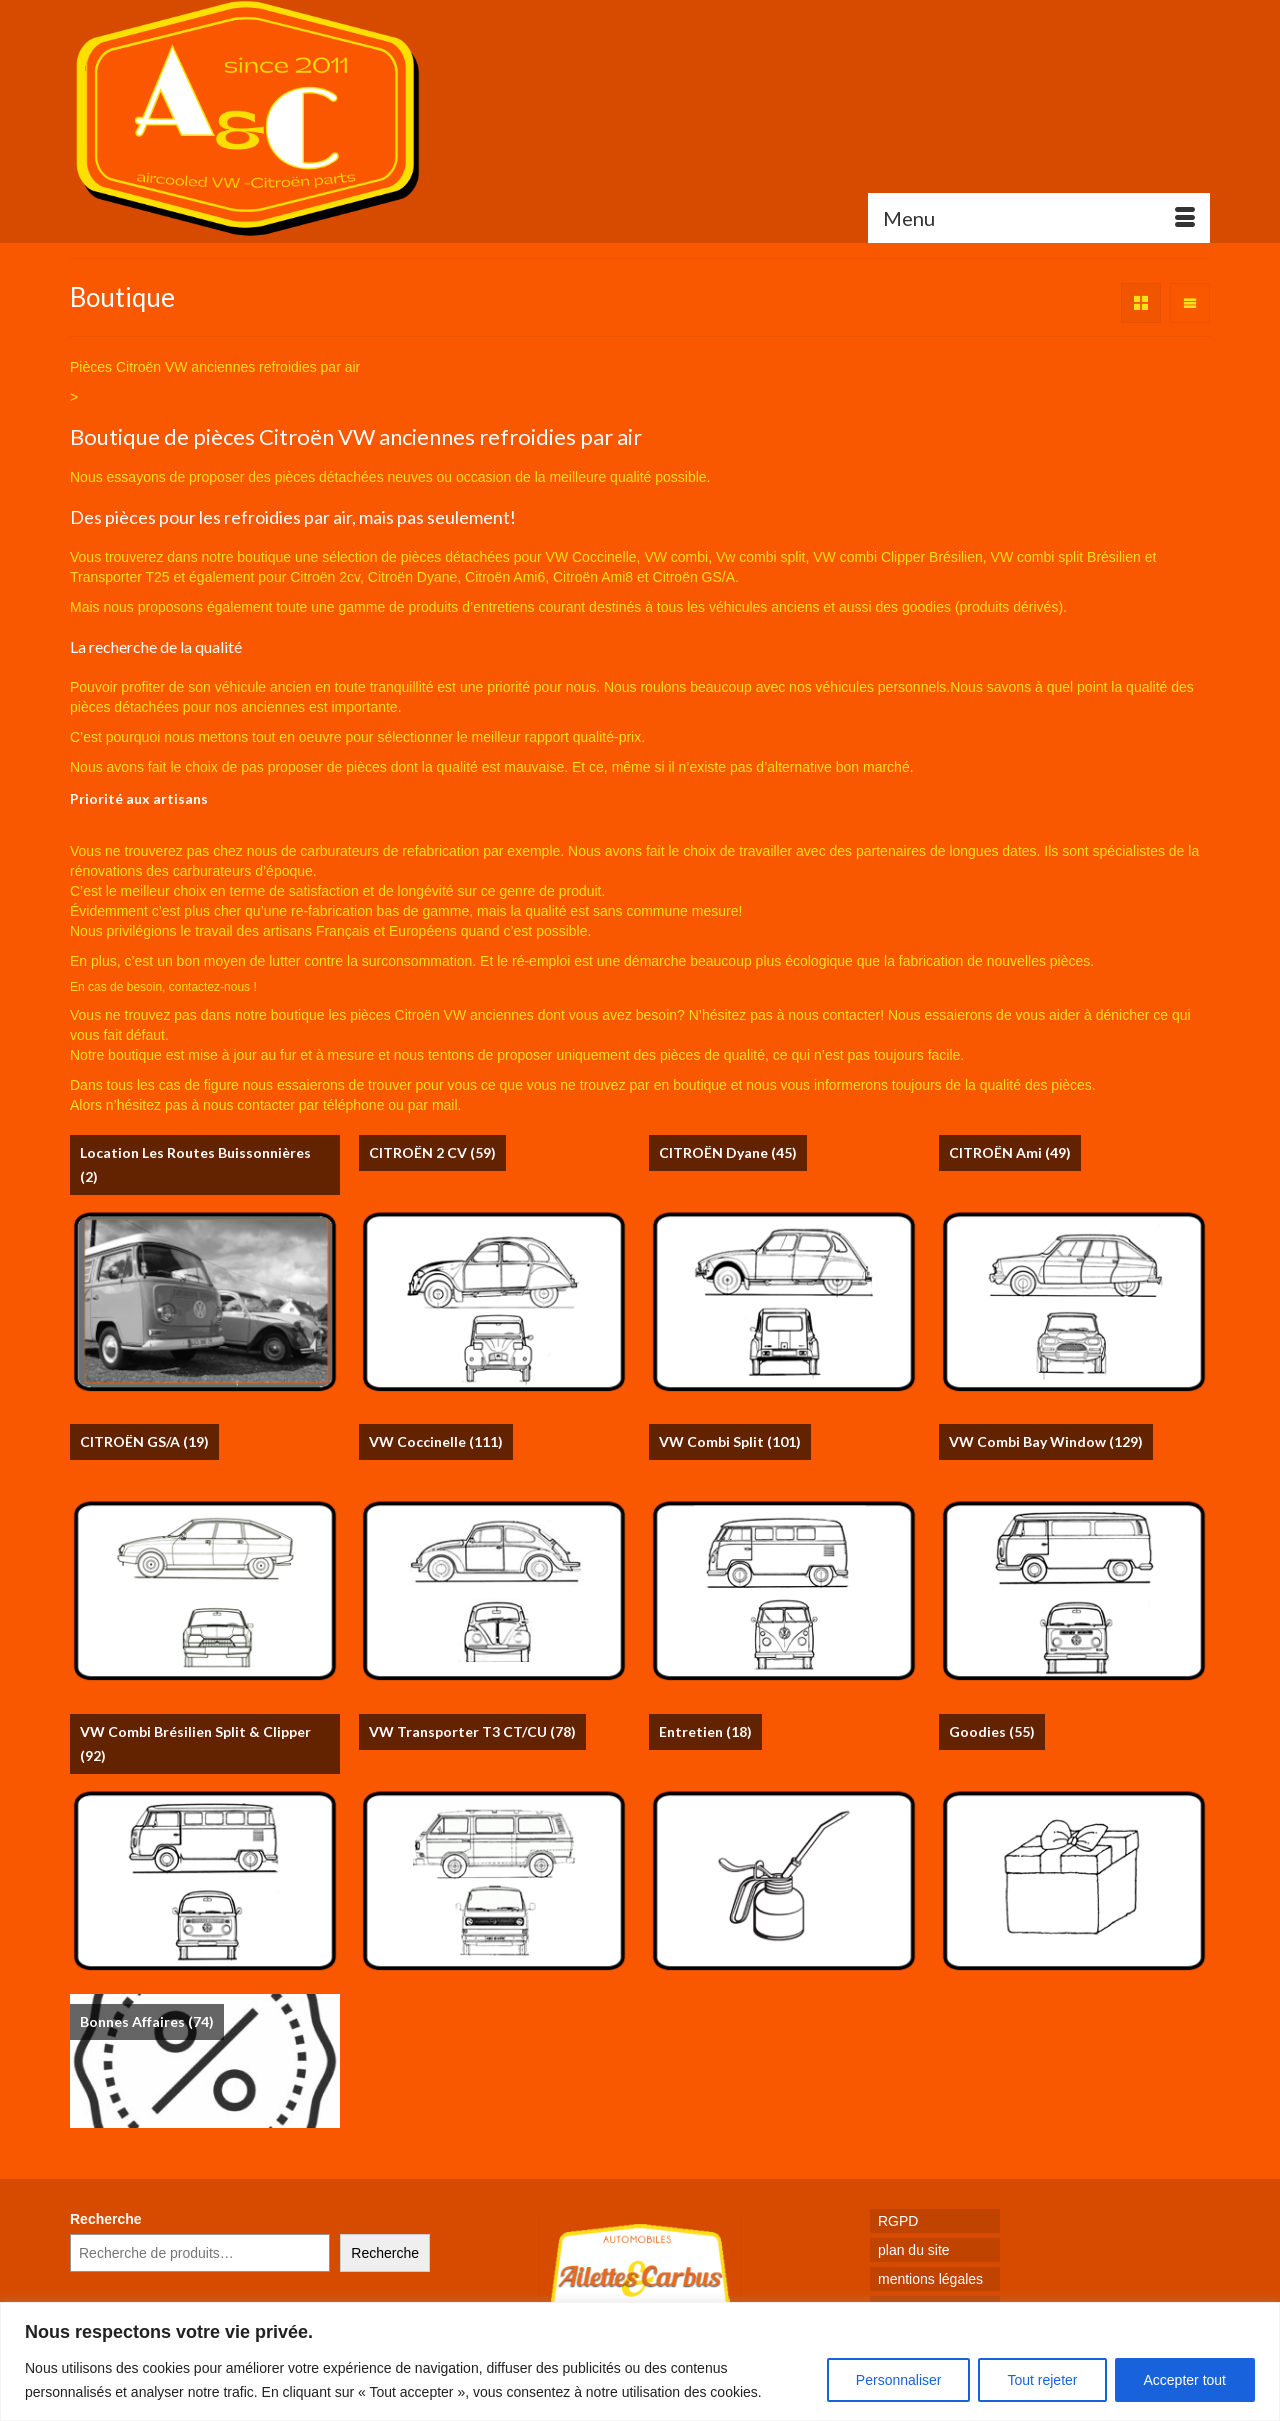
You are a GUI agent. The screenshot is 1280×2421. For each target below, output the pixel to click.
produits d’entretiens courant (497, 607)
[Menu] (1039, 218)
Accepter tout (1185, 2380)
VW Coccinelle (591, 557)
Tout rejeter (1042, 2380)
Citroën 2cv (325, 577)
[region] (640, 2361)
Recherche (106, 2219)
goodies (926, 607)
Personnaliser (899, 2380)
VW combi (676, 557)
